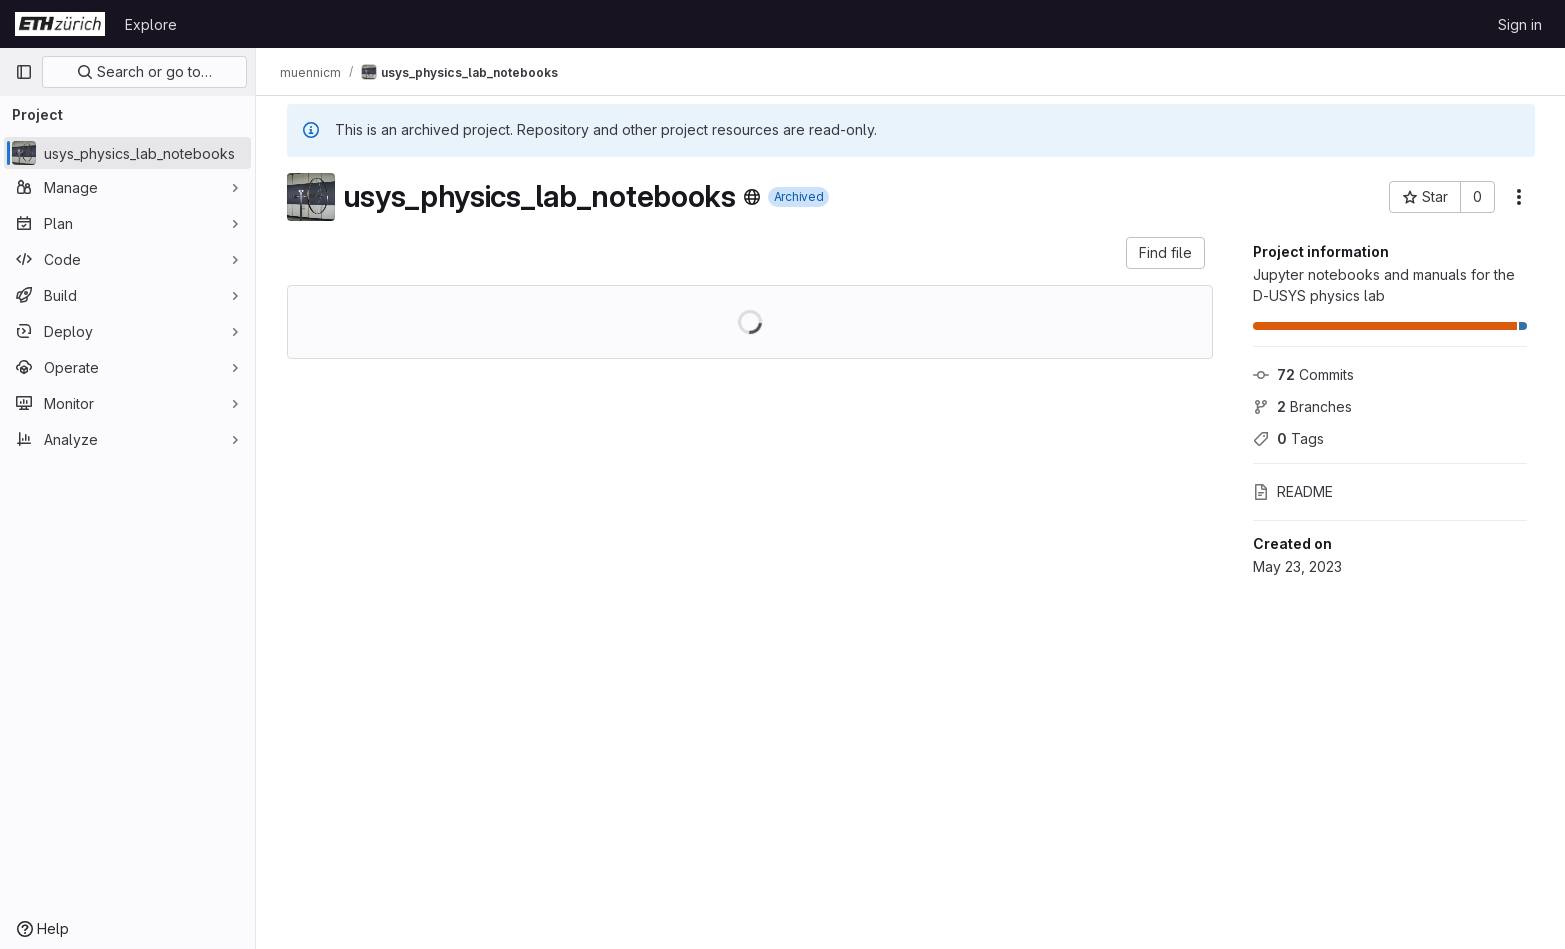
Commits (1303, 374)
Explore (151, 24)
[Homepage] (60, 24)
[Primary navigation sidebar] (24, 72)
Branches (1302, 406)
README (1293, 491)
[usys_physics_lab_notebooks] (127, 153)
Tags (1288, 438)
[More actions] (1519, 197)
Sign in (1520, 24)
